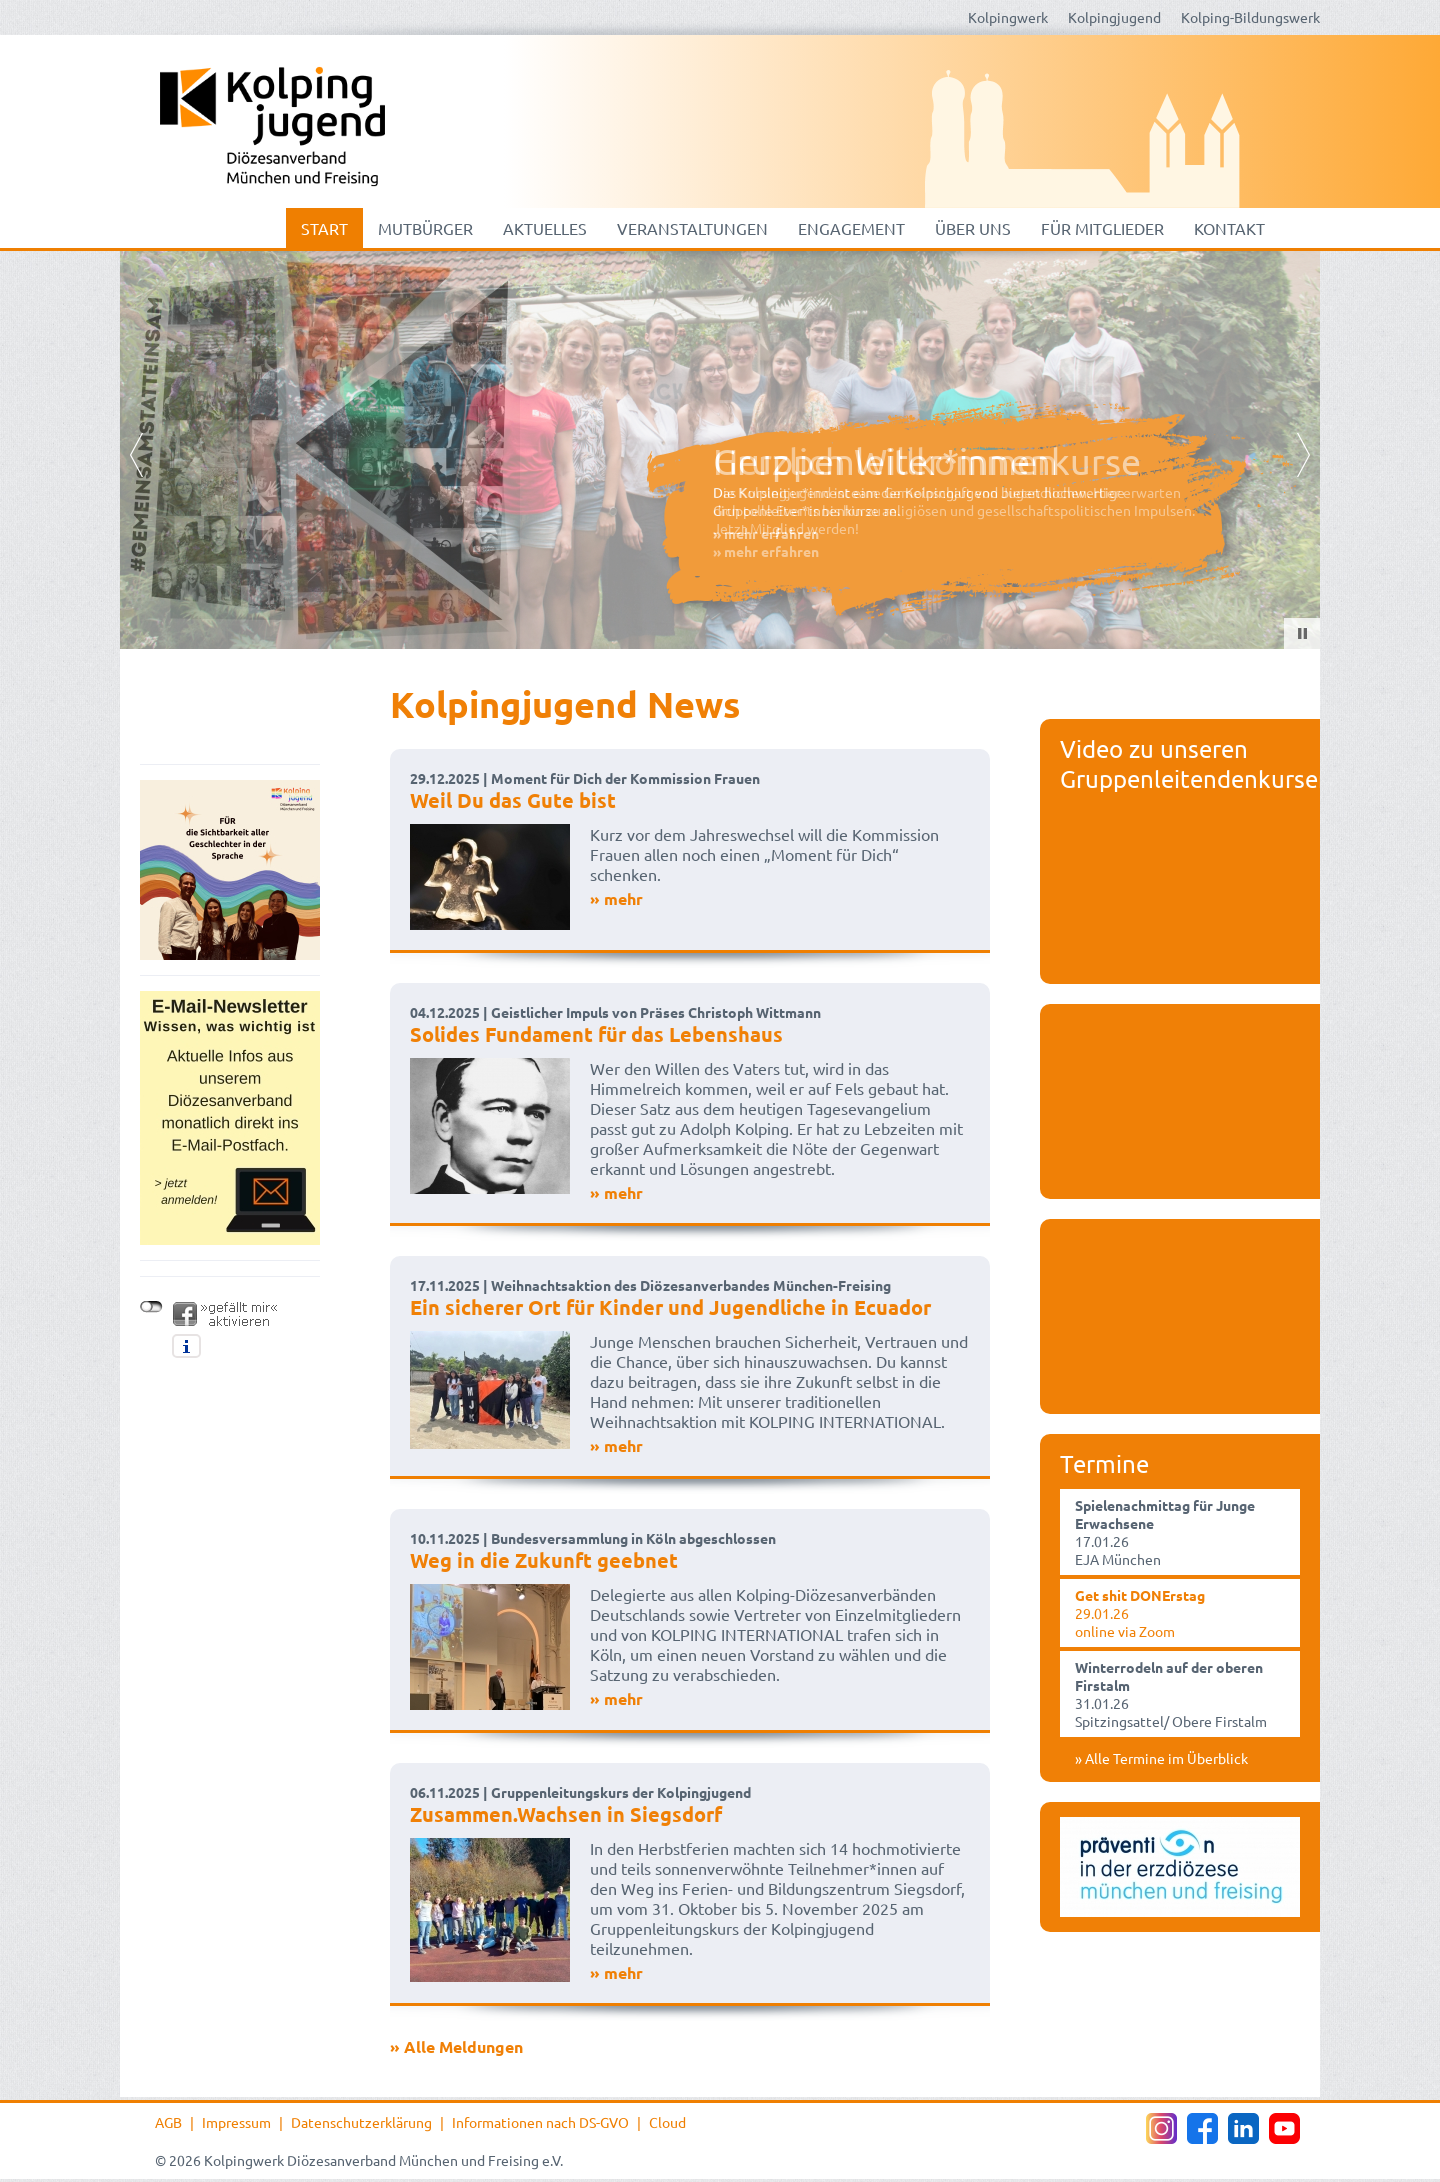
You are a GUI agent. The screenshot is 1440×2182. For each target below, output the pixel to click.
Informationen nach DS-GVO (540, 2122)
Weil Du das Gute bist (513, 800)
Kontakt (1229, 228)
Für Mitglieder (1102, 228)
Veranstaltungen (692, 228)
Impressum (236, 2122)
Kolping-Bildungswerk (1250, 17)
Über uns (973, 228)
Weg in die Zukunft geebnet (544, 1560)
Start (324, 228)
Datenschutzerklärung (361, 2122)
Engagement (851, 228)
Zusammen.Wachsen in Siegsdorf (566, 1814)
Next (1303, 455)
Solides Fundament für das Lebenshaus (596, 1034)
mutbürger (425, 228)
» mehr (616, 899)
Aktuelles (545, 228)
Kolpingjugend (1114, 17)
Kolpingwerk (1008, 17)
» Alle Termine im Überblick (1161, 1758)
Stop (1302, 633)
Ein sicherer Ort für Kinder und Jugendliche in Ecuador (670, 1307)
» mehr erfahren (766, 551)
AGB (168, 2122)
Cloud (667, 2122)
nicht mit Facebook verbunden (151, 1307)
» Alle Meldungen (456, 2046)
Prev (136, 455)
